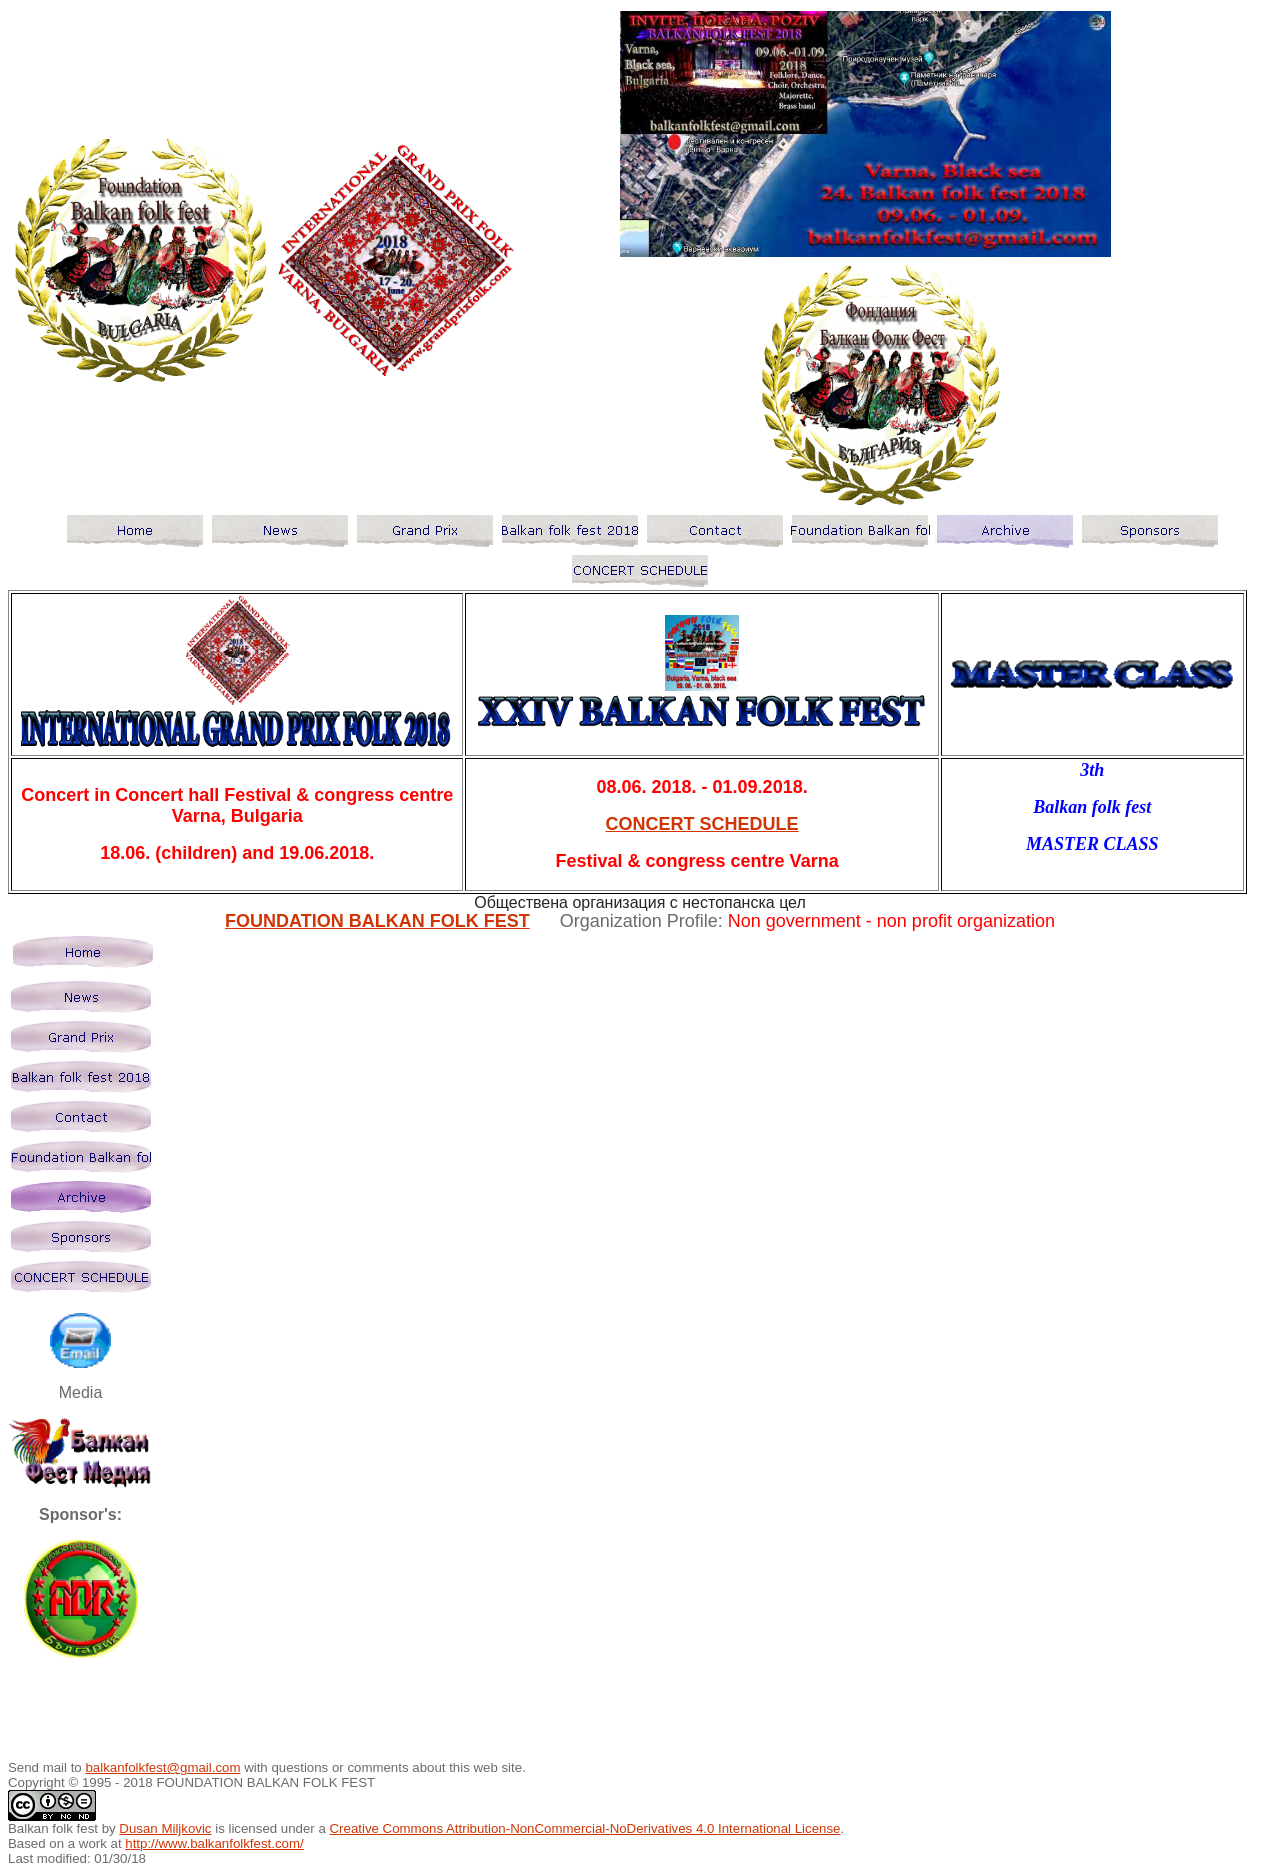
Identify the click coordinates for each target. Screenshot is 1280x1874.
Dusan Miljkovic (165, 1828)
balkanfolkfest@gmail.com (162, 1767)
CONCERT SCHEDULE (702, 824)
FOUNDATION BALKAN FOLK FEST (377, 921)
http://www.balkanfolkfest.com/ (214, 1843)
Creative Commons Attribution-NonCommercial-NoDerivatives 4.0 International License (585, 1828)
